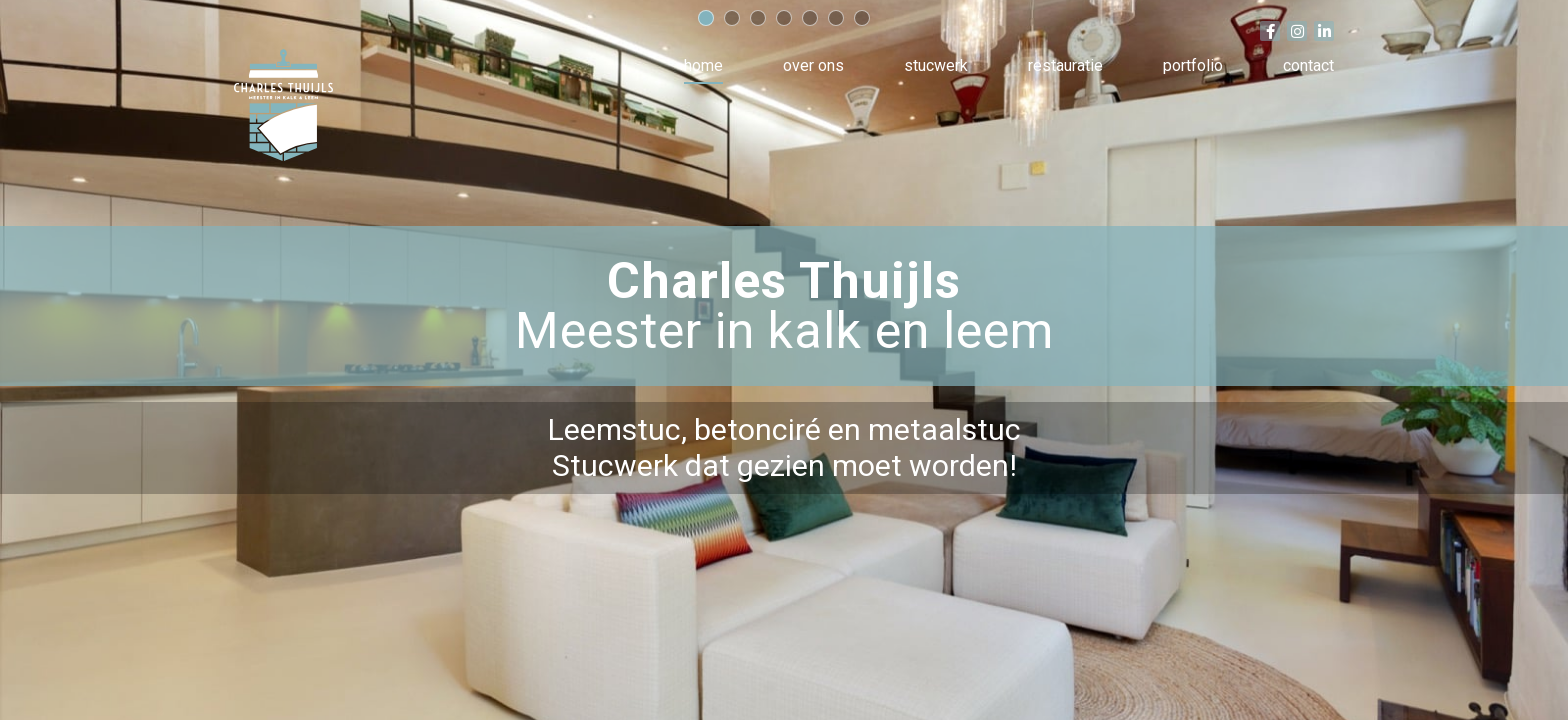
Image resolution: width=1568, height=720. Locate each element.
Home (703, 65)
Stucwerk (936, 65)
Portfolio (1193, 65)
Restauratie (1065, 65)
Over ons (813, 65)
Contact (1308, 65)
